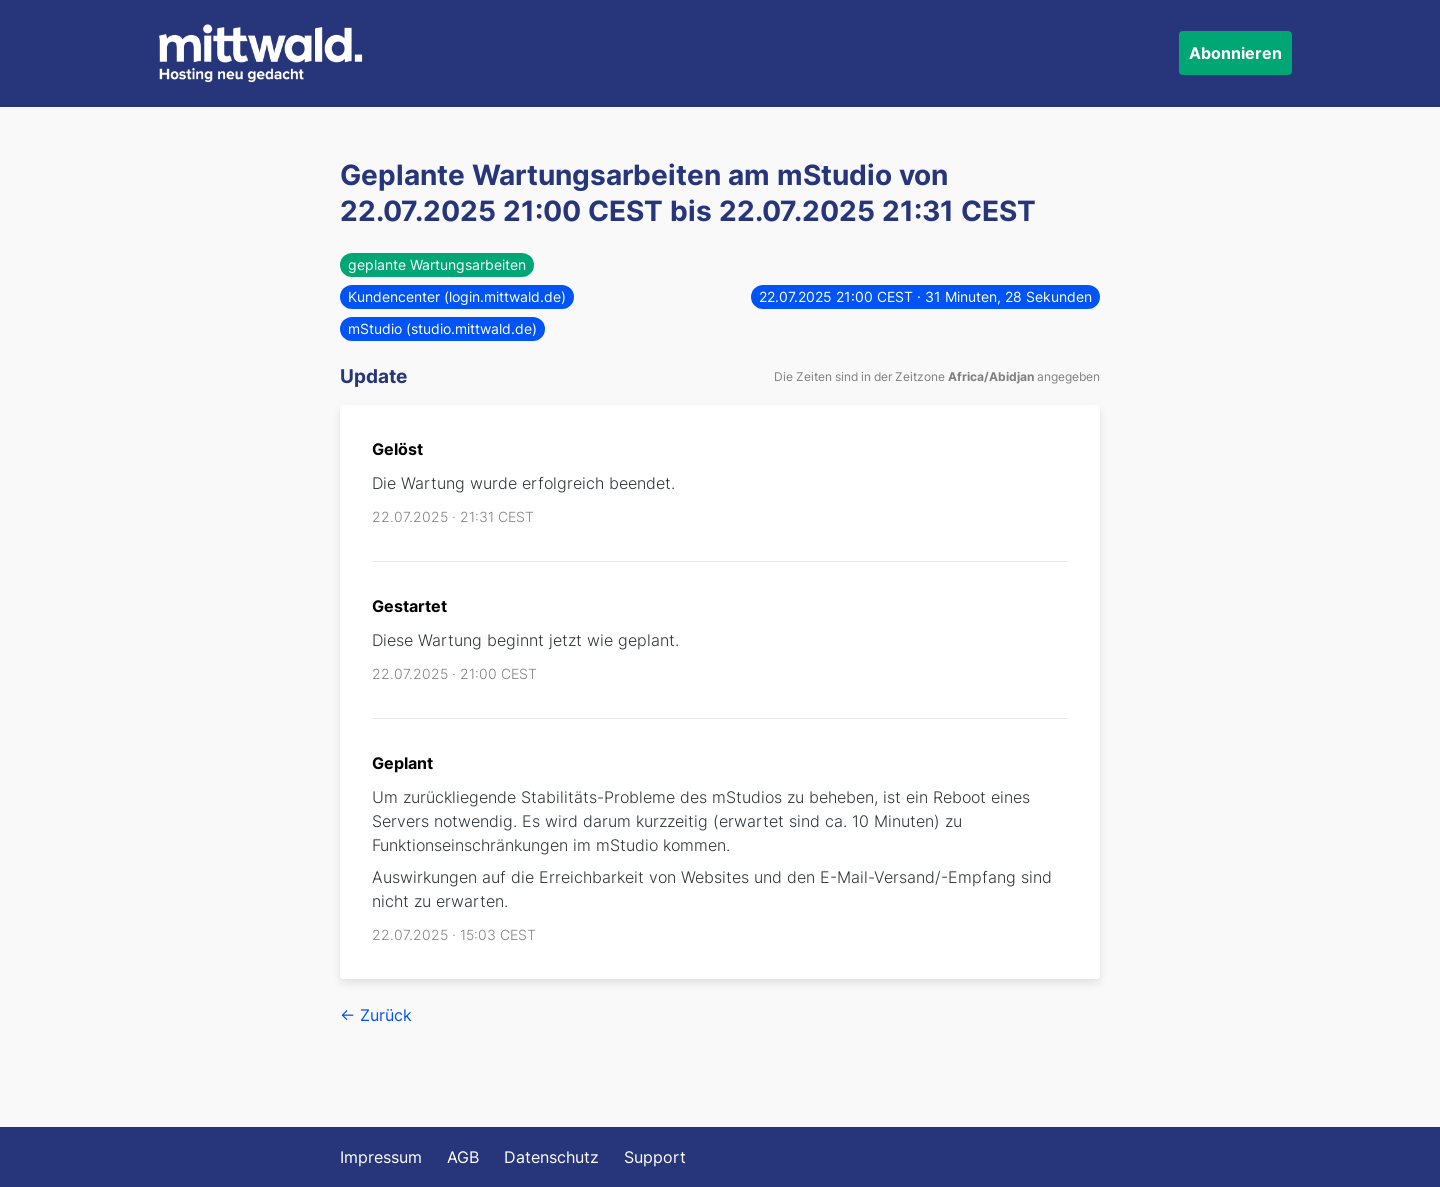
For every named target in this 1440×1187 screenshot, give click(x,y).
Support (655, 1157)
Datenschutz (551, 1157)
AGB (463, 1157)
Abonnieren (1235, 53)
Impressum (381, 1157)
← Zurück (376, 1015)
